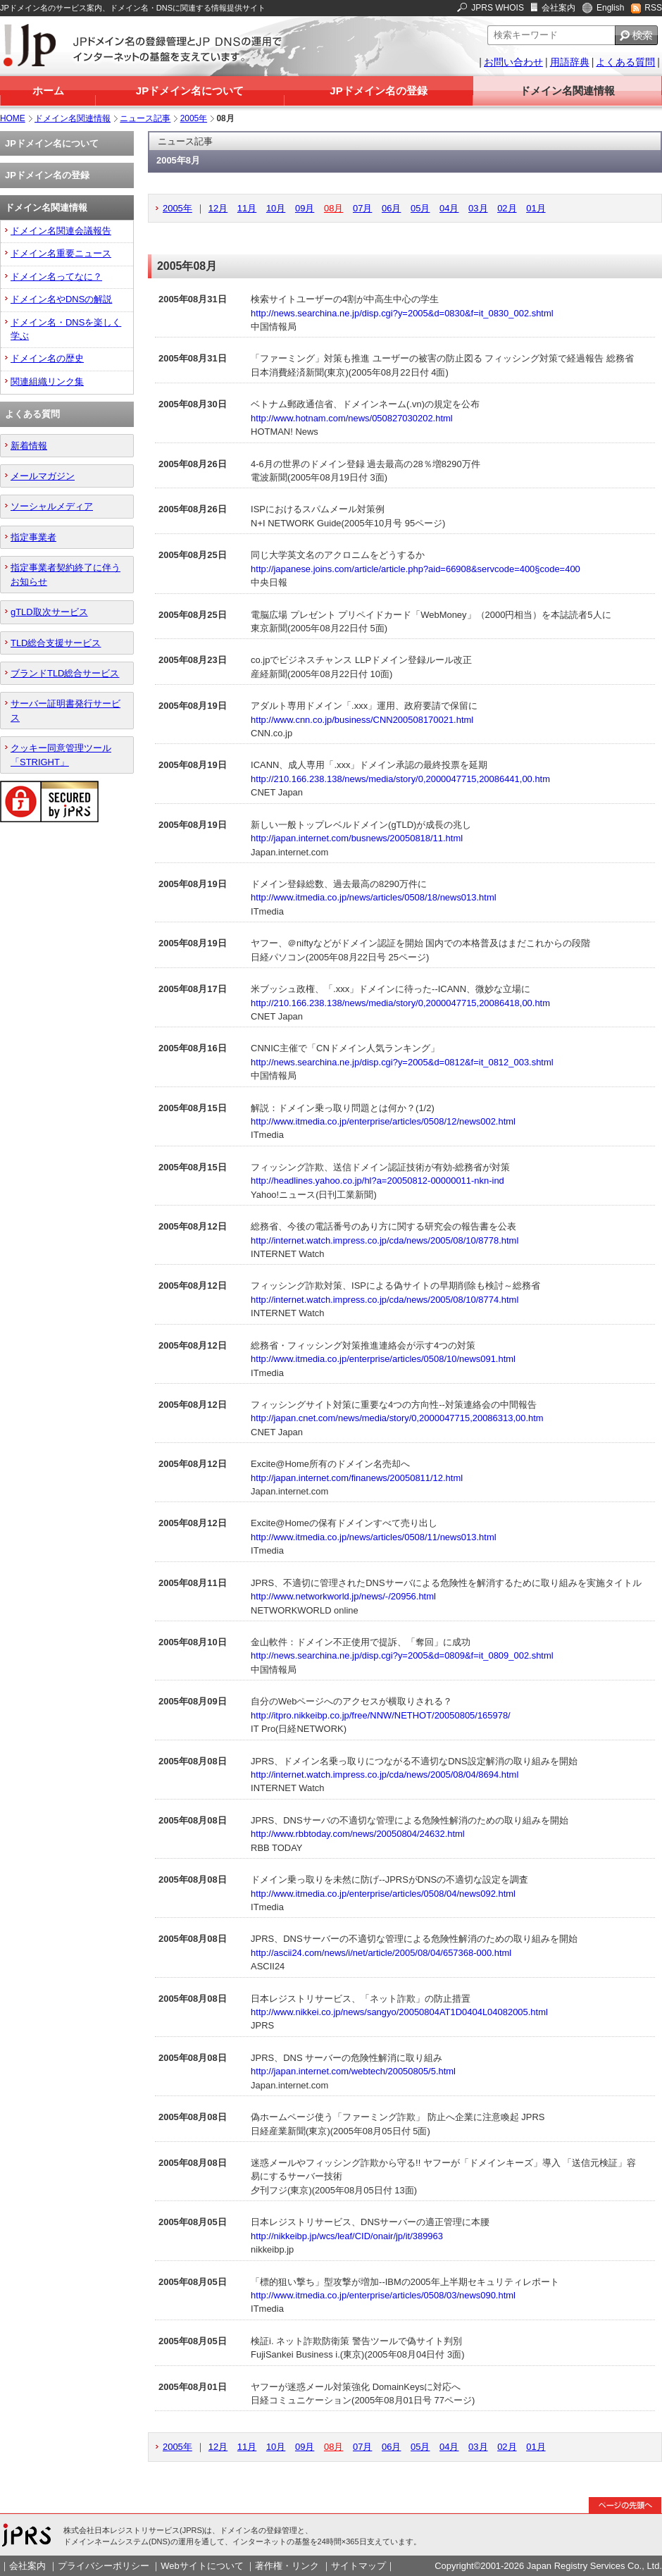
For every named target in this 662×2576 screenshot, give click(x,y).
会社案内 (558, 8)
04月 (448, 208)
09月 (304, 208)
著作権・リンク (287, 2565)
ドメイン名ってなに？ (56, 276)
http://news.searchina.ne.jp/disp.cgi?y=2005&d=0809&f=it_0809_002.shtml (402, 1655)
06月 (391, 208)
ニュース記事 (145, 118)
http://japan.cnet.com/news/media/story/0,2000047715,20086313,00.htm (397, 1418)
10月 (275, 208)
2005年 (194, 118)
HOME (12, 118)
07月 (362, 208)
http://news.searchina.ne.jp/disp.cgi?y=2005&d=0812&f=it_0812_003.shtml (402, 1062)
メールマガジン (43, 476)
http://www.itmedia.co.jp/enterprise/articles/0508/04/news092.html (383, 1893)
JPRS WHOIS (497, 8)
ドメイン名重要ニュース (61, 253)
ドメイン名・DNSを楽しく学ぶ (66, 329)
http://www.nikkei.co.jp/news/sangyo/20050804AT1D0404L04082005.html (399, 2012)
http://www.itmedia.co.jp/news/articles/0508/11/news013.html (373, 1537)
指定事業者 (33, 537)
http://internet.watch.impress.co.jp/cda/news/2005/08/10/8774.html (384, 1299)
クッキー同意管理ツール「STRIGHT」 (61, 755)
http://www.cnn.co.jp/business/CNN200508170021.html (362, 719)
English (610, 8)
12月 (217, 208)
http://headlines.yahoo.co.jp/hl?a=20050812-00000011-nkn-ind (377, 1180)
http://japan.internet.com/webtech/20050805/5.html (353, 2071)
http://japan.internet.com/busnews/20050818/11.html (357, 838)
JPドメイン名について (190, 91)
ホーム (48, 91)
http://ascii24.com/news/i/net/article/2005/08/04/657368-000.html (381, 1953)
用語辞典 (569, 62)
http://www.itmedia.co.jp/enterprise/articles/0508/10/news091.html (383, 1359)
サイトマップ (358, 2565)
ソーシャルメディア (52, 506)
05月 (420, 208)
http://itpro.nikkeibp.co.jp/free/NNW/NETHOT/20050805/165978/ (381, 1715)
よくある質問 (625, 62)
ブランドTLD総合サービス (65, 673)
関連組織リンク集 (47, 381)
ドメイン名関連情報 (567, 91)
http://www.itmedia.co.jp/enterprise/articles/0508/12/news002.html (383, 1121)
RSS (653, 8)
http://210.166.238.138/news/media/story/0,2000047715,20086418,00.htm (400, 1003)
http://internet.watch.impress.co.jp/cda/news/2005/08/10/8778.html (384, 1240)
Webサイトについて (202, 2565)
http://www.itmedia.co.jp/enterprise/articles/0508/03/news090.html (383, 2295)
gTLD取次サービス (49, 612)
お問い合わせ (513, 62)
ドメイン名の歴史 (47, 358)
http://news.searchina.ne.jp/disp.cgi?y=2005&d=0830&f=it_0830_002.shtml (402, 313)
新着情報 (29, 445)
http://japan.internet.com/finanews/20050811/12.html (357, 1478)
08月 (333, 208)
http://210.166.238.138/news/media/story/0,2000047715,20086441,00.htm (400, 779)
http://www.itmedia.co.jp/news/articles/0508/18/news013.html (373, 897)
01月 (535, 208)
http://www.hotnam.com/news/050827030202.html (352, 418)
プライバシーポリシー (103, 2565)
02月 (506, 208)
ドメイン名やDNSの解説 (61, 299)
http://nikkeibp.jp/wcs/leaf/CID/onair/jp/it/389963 (347, 2236)
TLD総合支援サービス (56, 643)
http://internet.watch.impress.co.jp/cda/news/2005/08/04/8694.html (384, 1774)
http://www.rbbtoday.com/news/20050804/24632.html (358, 1833)
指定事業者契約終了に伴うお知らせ (65, 574)
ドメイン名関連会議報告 (61, 230)
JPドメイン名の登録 (378, 91)
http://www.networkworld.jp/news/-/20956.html (343, 1596)
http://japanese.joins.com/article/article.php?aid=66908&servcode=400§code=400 (415, 569)
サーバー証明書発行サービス (65, 710)
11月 (246, 208)
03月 (477, 208)
